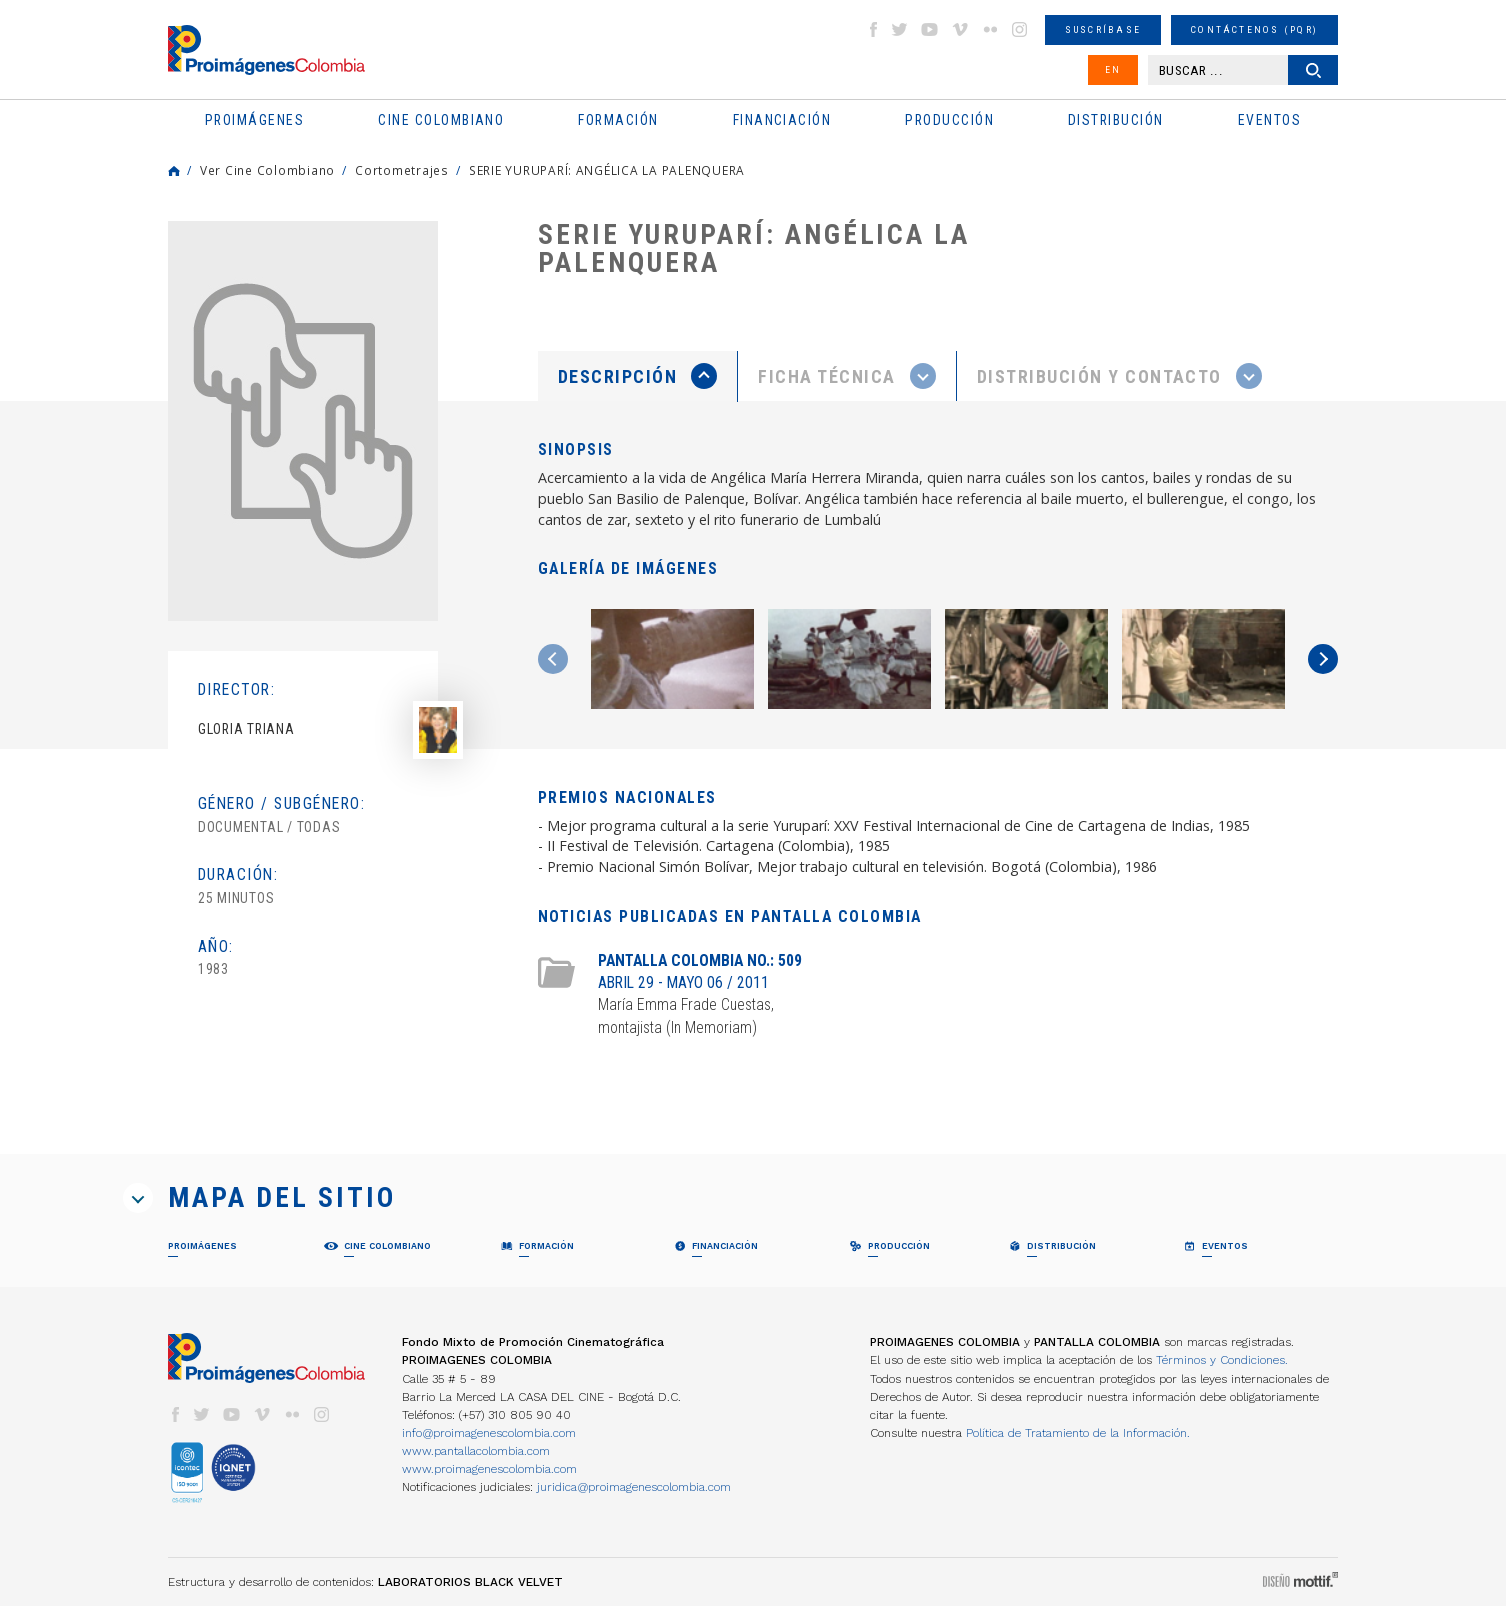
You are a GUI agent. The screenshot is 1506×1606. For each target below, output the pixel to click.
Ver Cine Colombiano (267, 170)
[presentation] (637, 376)
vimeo (960, 29)
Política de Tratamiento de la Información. (1078, 1433)
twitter (900, 29)
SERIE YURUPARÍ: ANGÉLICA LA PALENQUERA (607, 170)
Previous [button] (553, 659)
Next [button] (1323, 659)
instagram (1020, 29)
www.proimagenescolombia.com (489, 1469)
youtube (930, 29)
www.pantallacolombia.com (476, 1451)
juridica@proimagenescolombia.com (634, 1487)
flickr (990, 29)
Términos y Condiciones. (1222, 1360)
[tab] (638, 376)
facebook (873, 29)
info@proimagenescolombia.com (489, 1433)
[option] (303, 421)
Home (174, 171)
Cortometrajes (402, 170)
